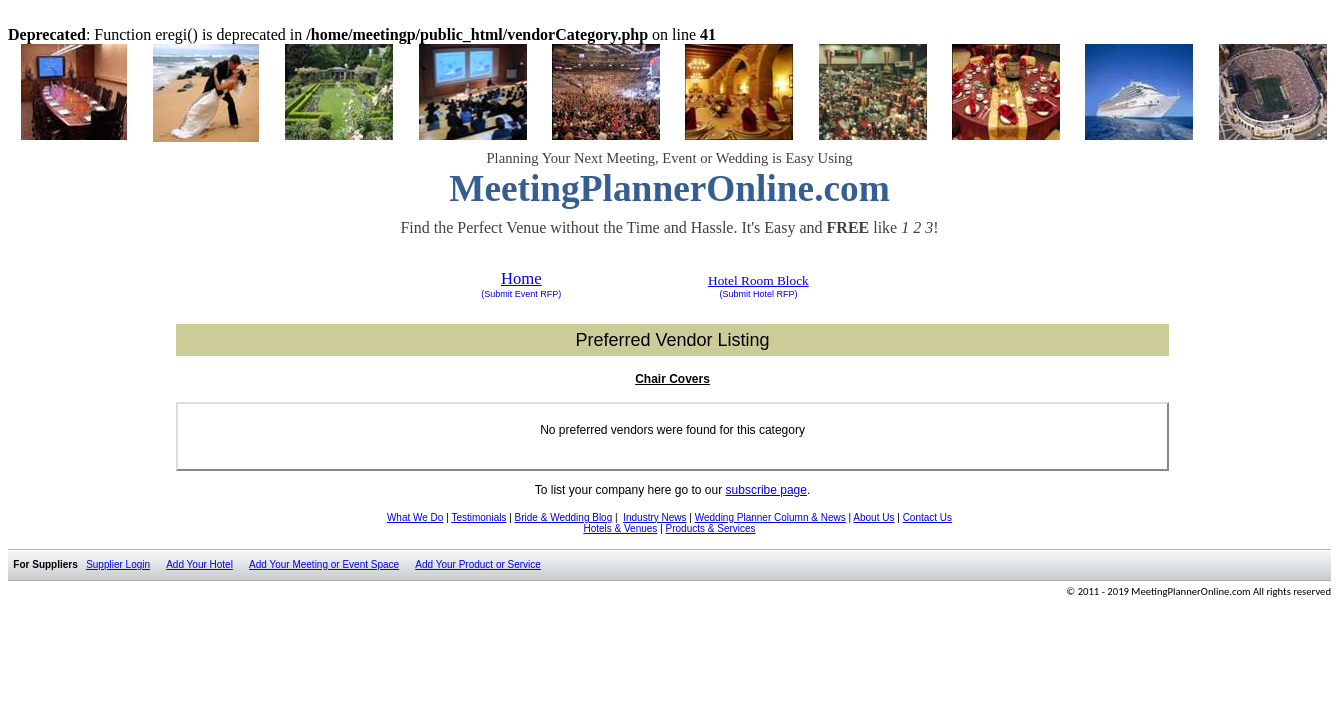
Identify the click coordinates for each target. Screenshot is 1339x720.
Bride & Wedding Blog (564, 517)
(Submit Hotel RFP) (758, 294)
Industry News (654, 517)
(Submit (496, 294)
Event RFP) (536, 294)
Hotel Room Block (758, 280)
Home (521, 278)
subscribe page (766, 490)
